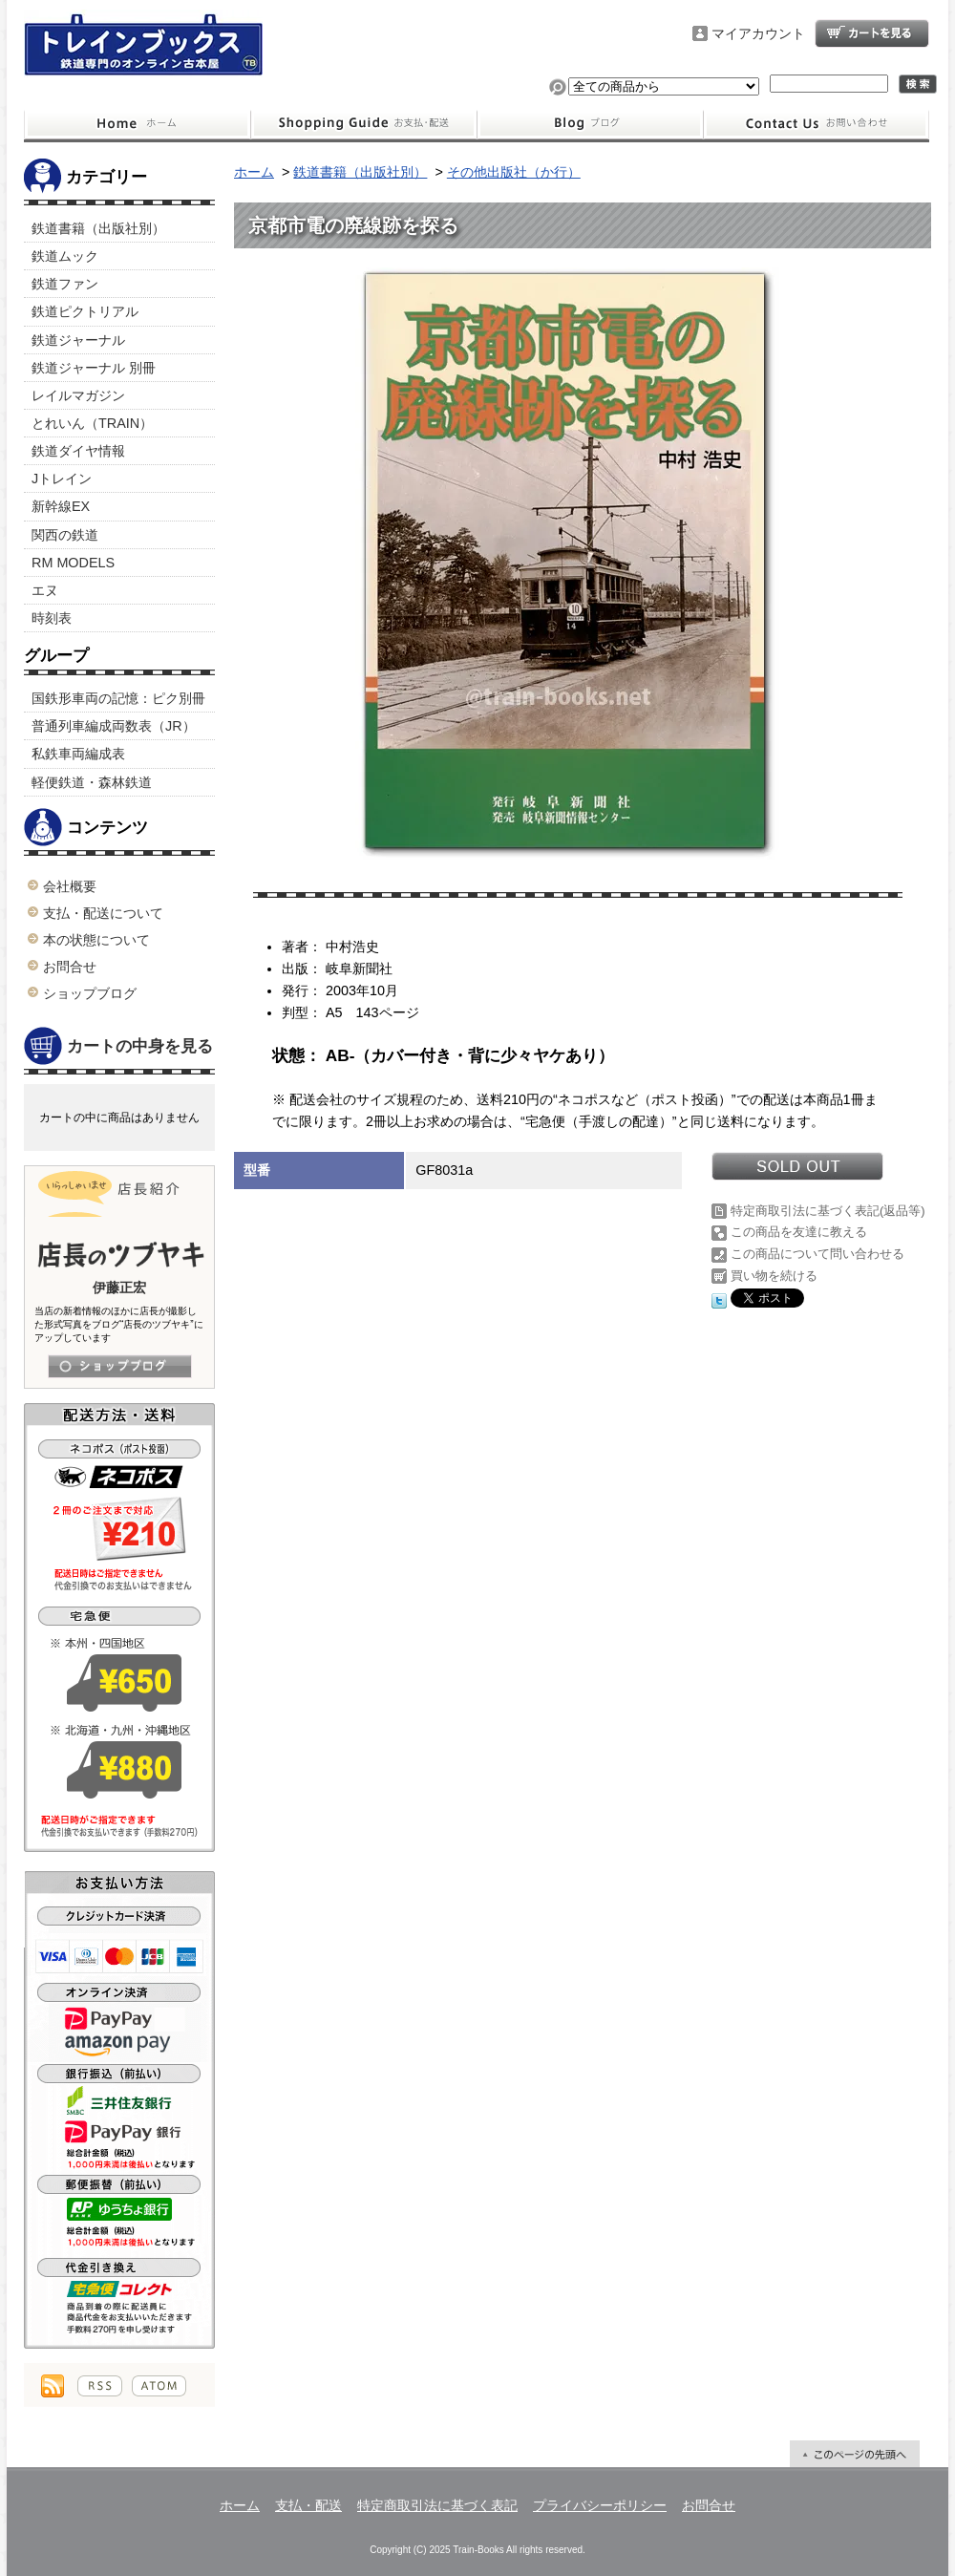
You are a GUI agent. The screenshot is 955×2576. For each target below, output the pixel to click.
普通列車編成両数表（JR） (114, 726)
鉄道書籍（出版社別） (98, 228)
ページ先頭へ (855, 2453)
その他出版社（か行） (514, 172)
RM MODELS (73, 562)
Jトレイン (62, 478)
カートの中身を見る (118, 1047)
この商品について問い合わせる (817, 1253)
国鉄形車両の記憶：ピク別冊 (118, 698)
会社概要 (69, 886)
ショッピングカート (872, 33)
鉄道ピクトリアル (85, 311)
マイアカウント (758, 33)
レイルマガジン (78, 395)
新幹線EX (61, 506)
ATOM (159, 2385)
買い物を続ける (774, 1275)
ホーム (137, 124)
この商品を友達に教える (799, 1231)
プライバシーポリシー (600, 2505)
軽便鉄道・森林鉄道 (92, 782)
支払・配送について (363, 124)
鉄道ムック (65, 256)
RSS (99, 2385)
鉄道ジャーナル (78, 340)
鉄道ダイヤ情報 (78, 450)
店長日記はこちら (120, 1366)
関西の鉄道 (65, 535)
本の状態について (96, 939)
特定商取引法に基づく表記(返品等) (828, 1210)
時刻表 (52, 618)
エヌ (45, 590)
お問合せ (816, 124)
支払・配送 (308, 2505)
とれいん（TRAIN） (92, 423)
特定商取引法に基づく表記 (437, 2505)
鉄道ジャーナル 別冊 (94, 367)
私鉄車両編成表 (78, 753)
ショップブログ (590, 124)
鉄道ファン (65, 283)
